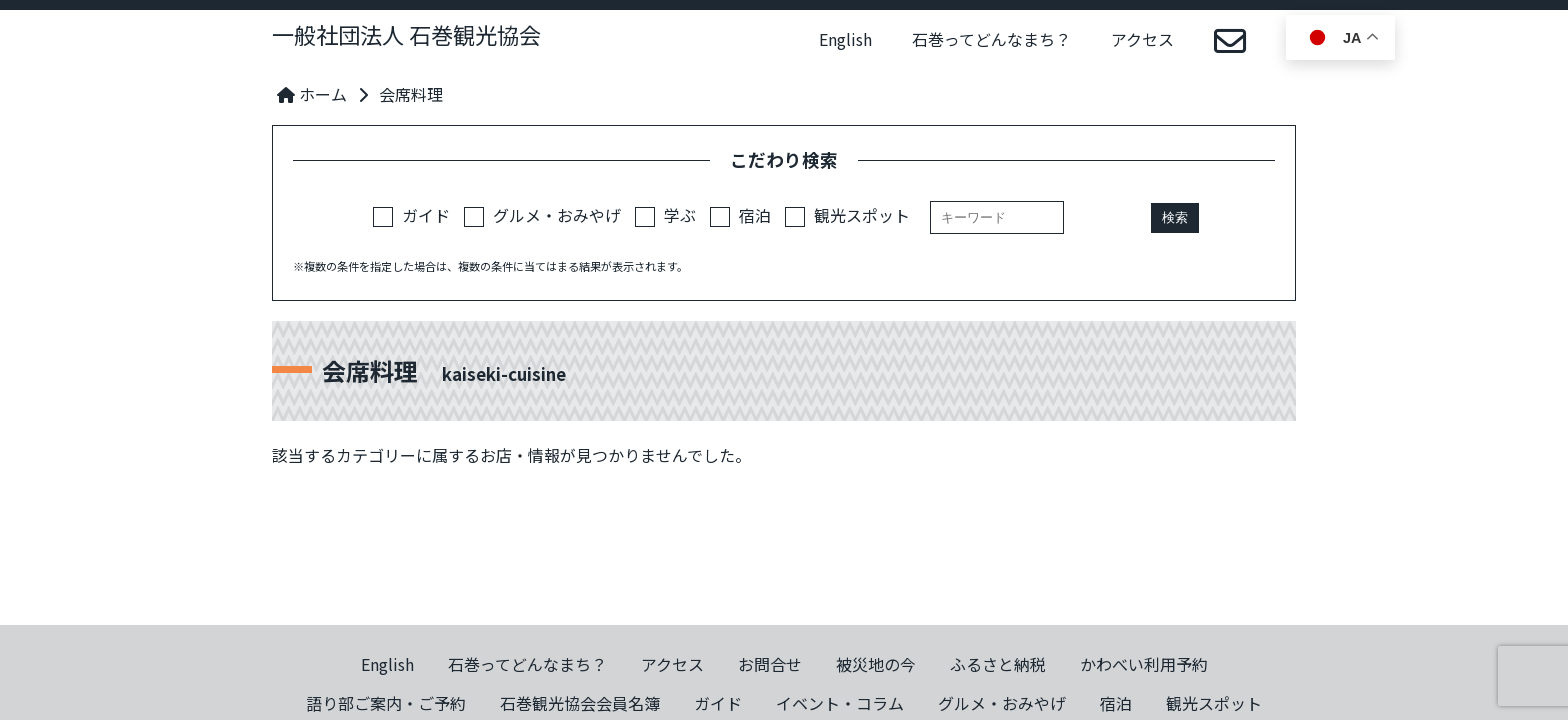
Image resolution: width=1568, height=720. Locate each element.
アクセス (1142, 39)
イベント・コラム (840, 703)
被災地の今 (876, 664)
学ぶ (665, 215)
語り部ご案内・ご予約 (386, 703)
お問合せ (770, 664)
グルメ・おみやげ (542, 215)
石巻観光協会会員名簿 (580, 703)
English (845, 39)
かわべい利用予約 (1144, 664)
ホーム (312, 94)
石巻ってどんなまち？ (991, 39)
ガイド (411, 215)
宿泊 (740, 215)
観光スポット (847, 215)
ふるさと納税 (998, 664)
